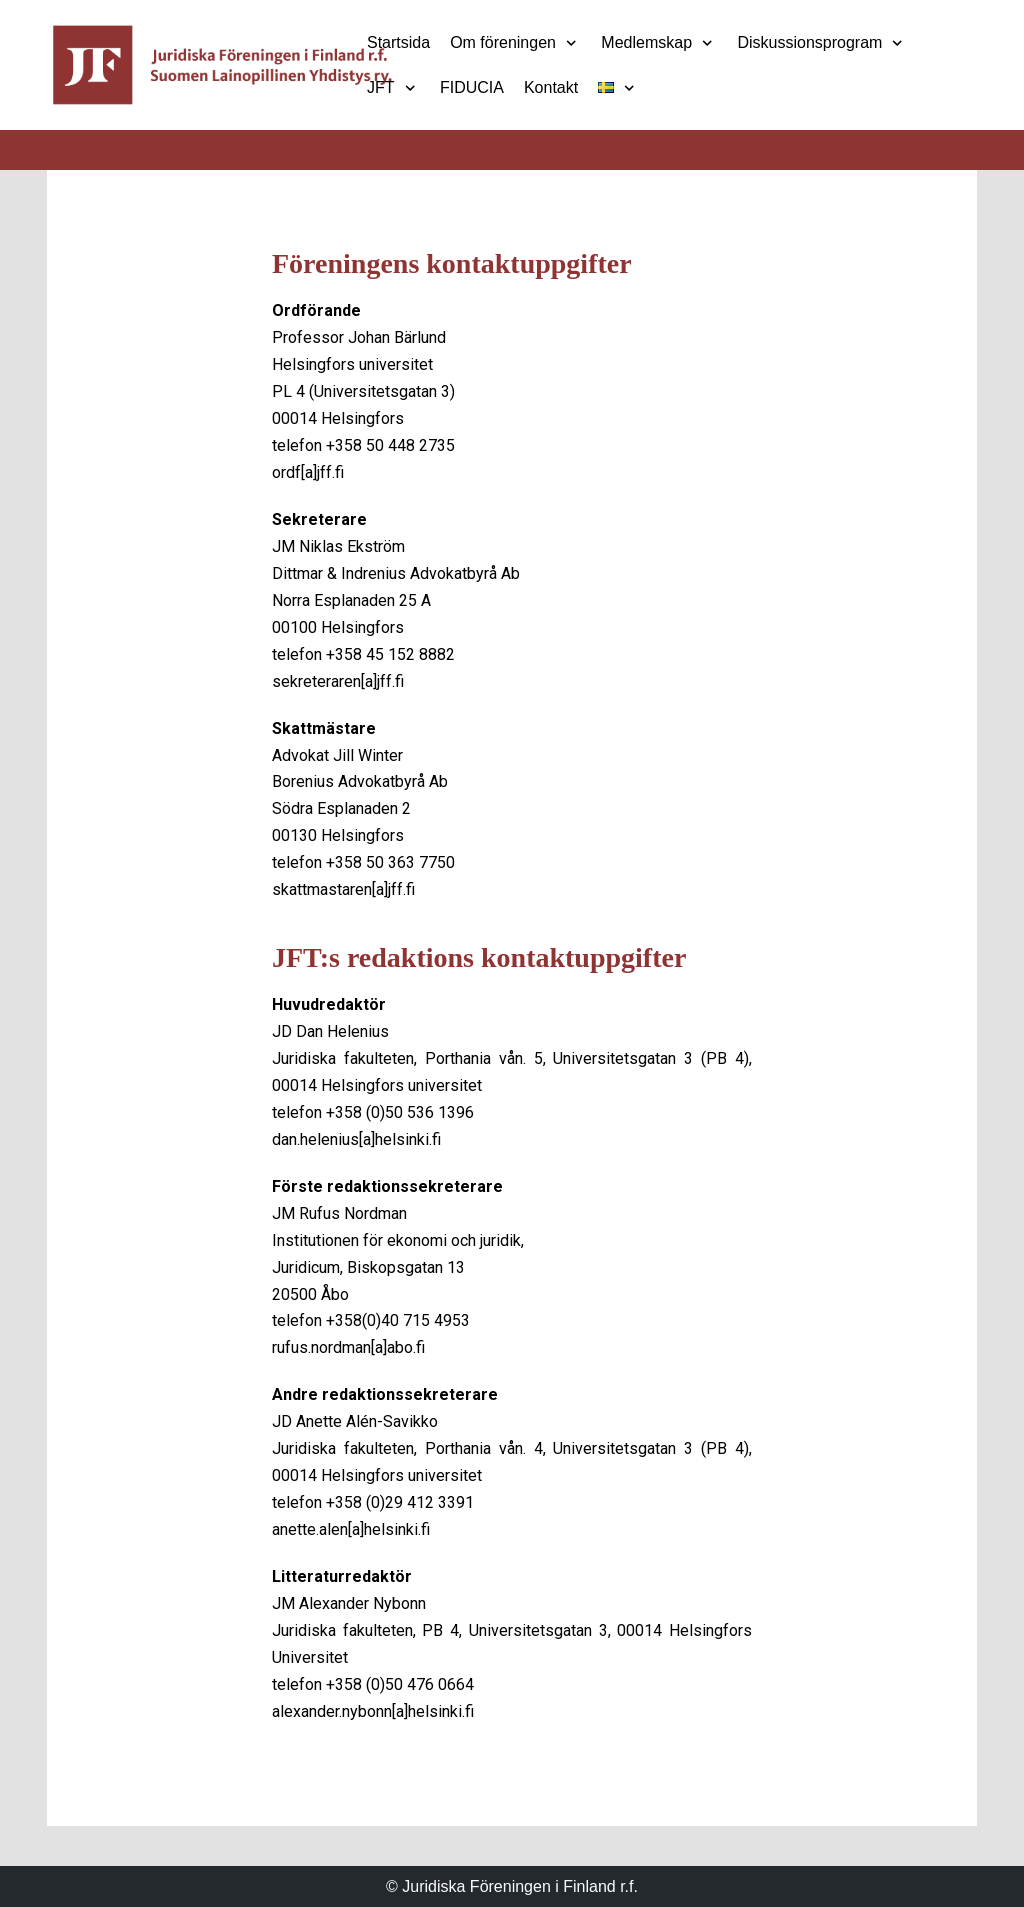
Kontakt (551, 87)
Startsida (398, 42)
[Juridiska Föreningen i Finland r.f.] (222, 65)
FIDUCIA (472, 87)
